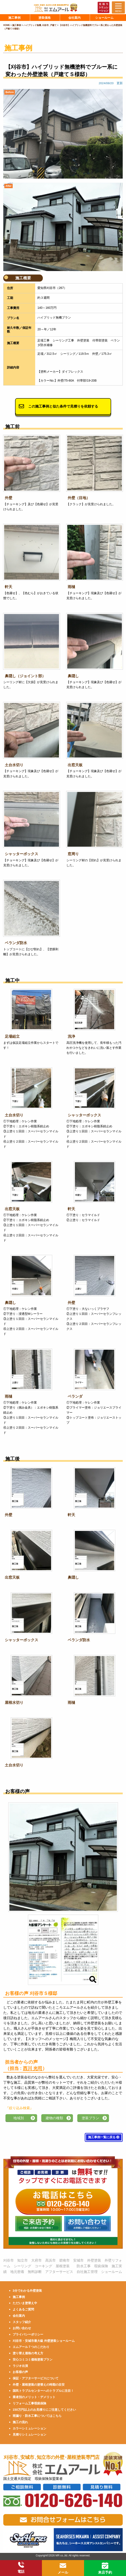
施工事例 (19, 2297)
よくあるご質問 (23, 2309)
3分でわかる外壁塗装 (27, 2290)
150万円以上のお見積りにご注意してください (44, 2409)
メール (63, 2568)
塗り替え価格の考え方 (28, 2353)
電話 (20, 2567)
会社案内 (19, 2315)
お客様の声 (20, 2372)
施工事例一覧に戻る (103, 2137)
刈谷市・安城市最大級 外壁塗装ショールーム (44, 2340)
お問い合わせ (22, 2328)
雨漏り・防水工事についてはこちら (37, 2415)
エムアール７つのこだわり (31, 2347)
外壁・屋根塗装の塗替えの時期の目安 (39, 2384)
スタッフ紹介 (22, 2322)
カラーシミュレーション (29, 2428)
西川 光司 (33, 2068)
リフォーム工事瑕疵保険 (29, 2403)
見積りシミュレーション (29, 2434)
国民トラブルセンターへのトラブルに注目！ (43, 2390)
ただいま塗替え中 (25, 2303)
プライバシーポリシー (28, 2334)
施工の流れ (20, 2422)
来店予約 (105, 2568)
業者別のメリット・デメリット (34, 2397)
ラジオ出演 (20, 2366)
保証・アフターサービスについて (36, 2378)
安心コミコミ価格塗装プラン (32, 2359)
